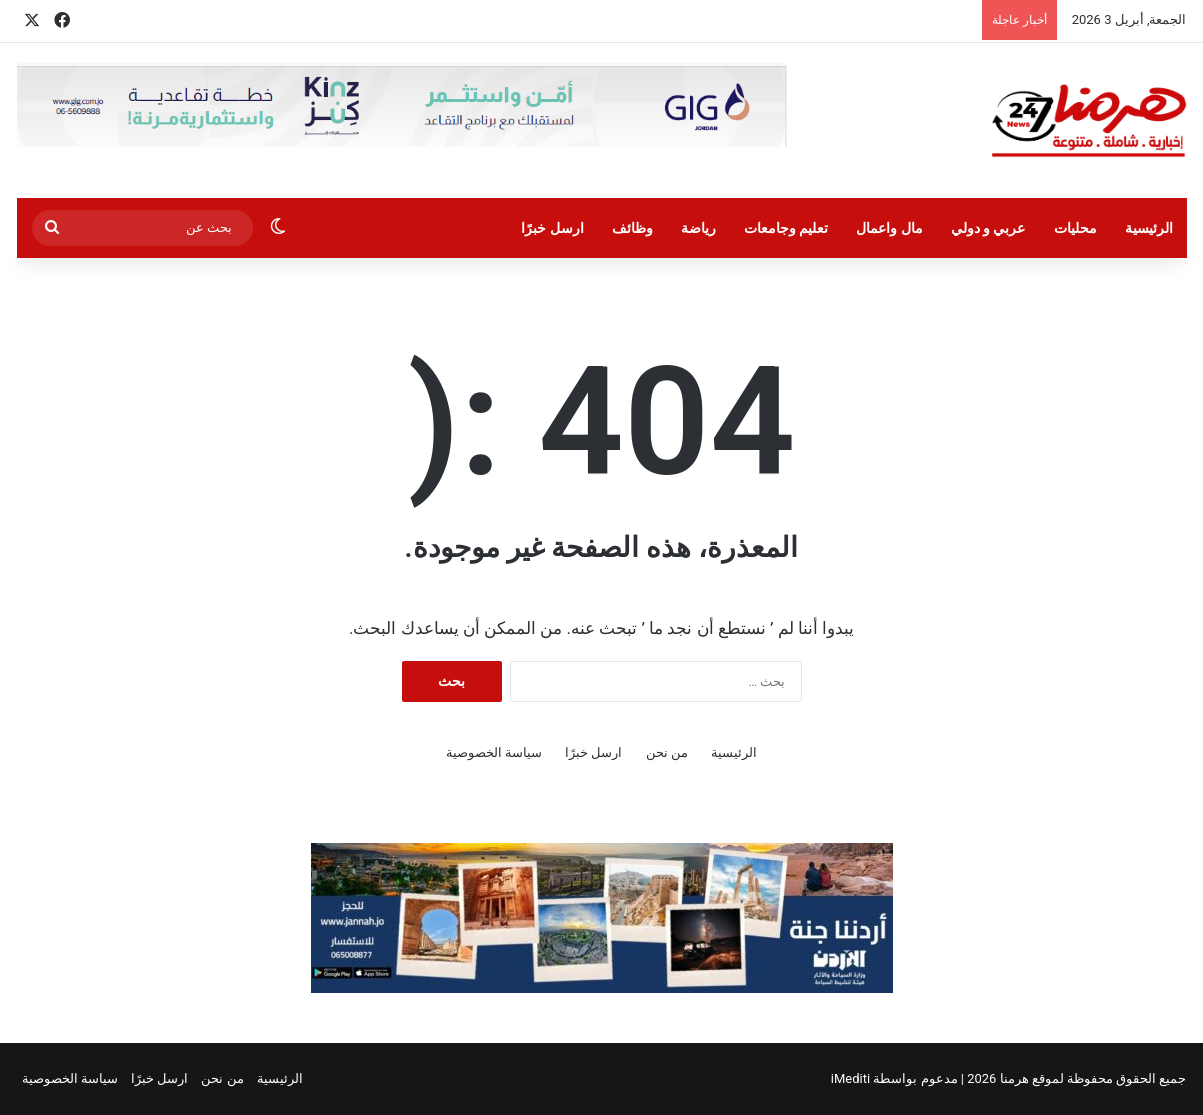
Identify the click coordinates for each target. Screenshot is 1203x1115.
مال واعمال (889, 228)
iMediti (850, 1078)
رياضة (698, 228)
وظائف (632, 228)
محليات (1075, 228)
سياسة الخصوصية (494, 752)
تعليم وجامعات (786, 228)
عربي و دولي (988, 228)
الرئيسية (1149, 228)
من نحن (667, 752)
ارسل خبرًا (552, 228)
